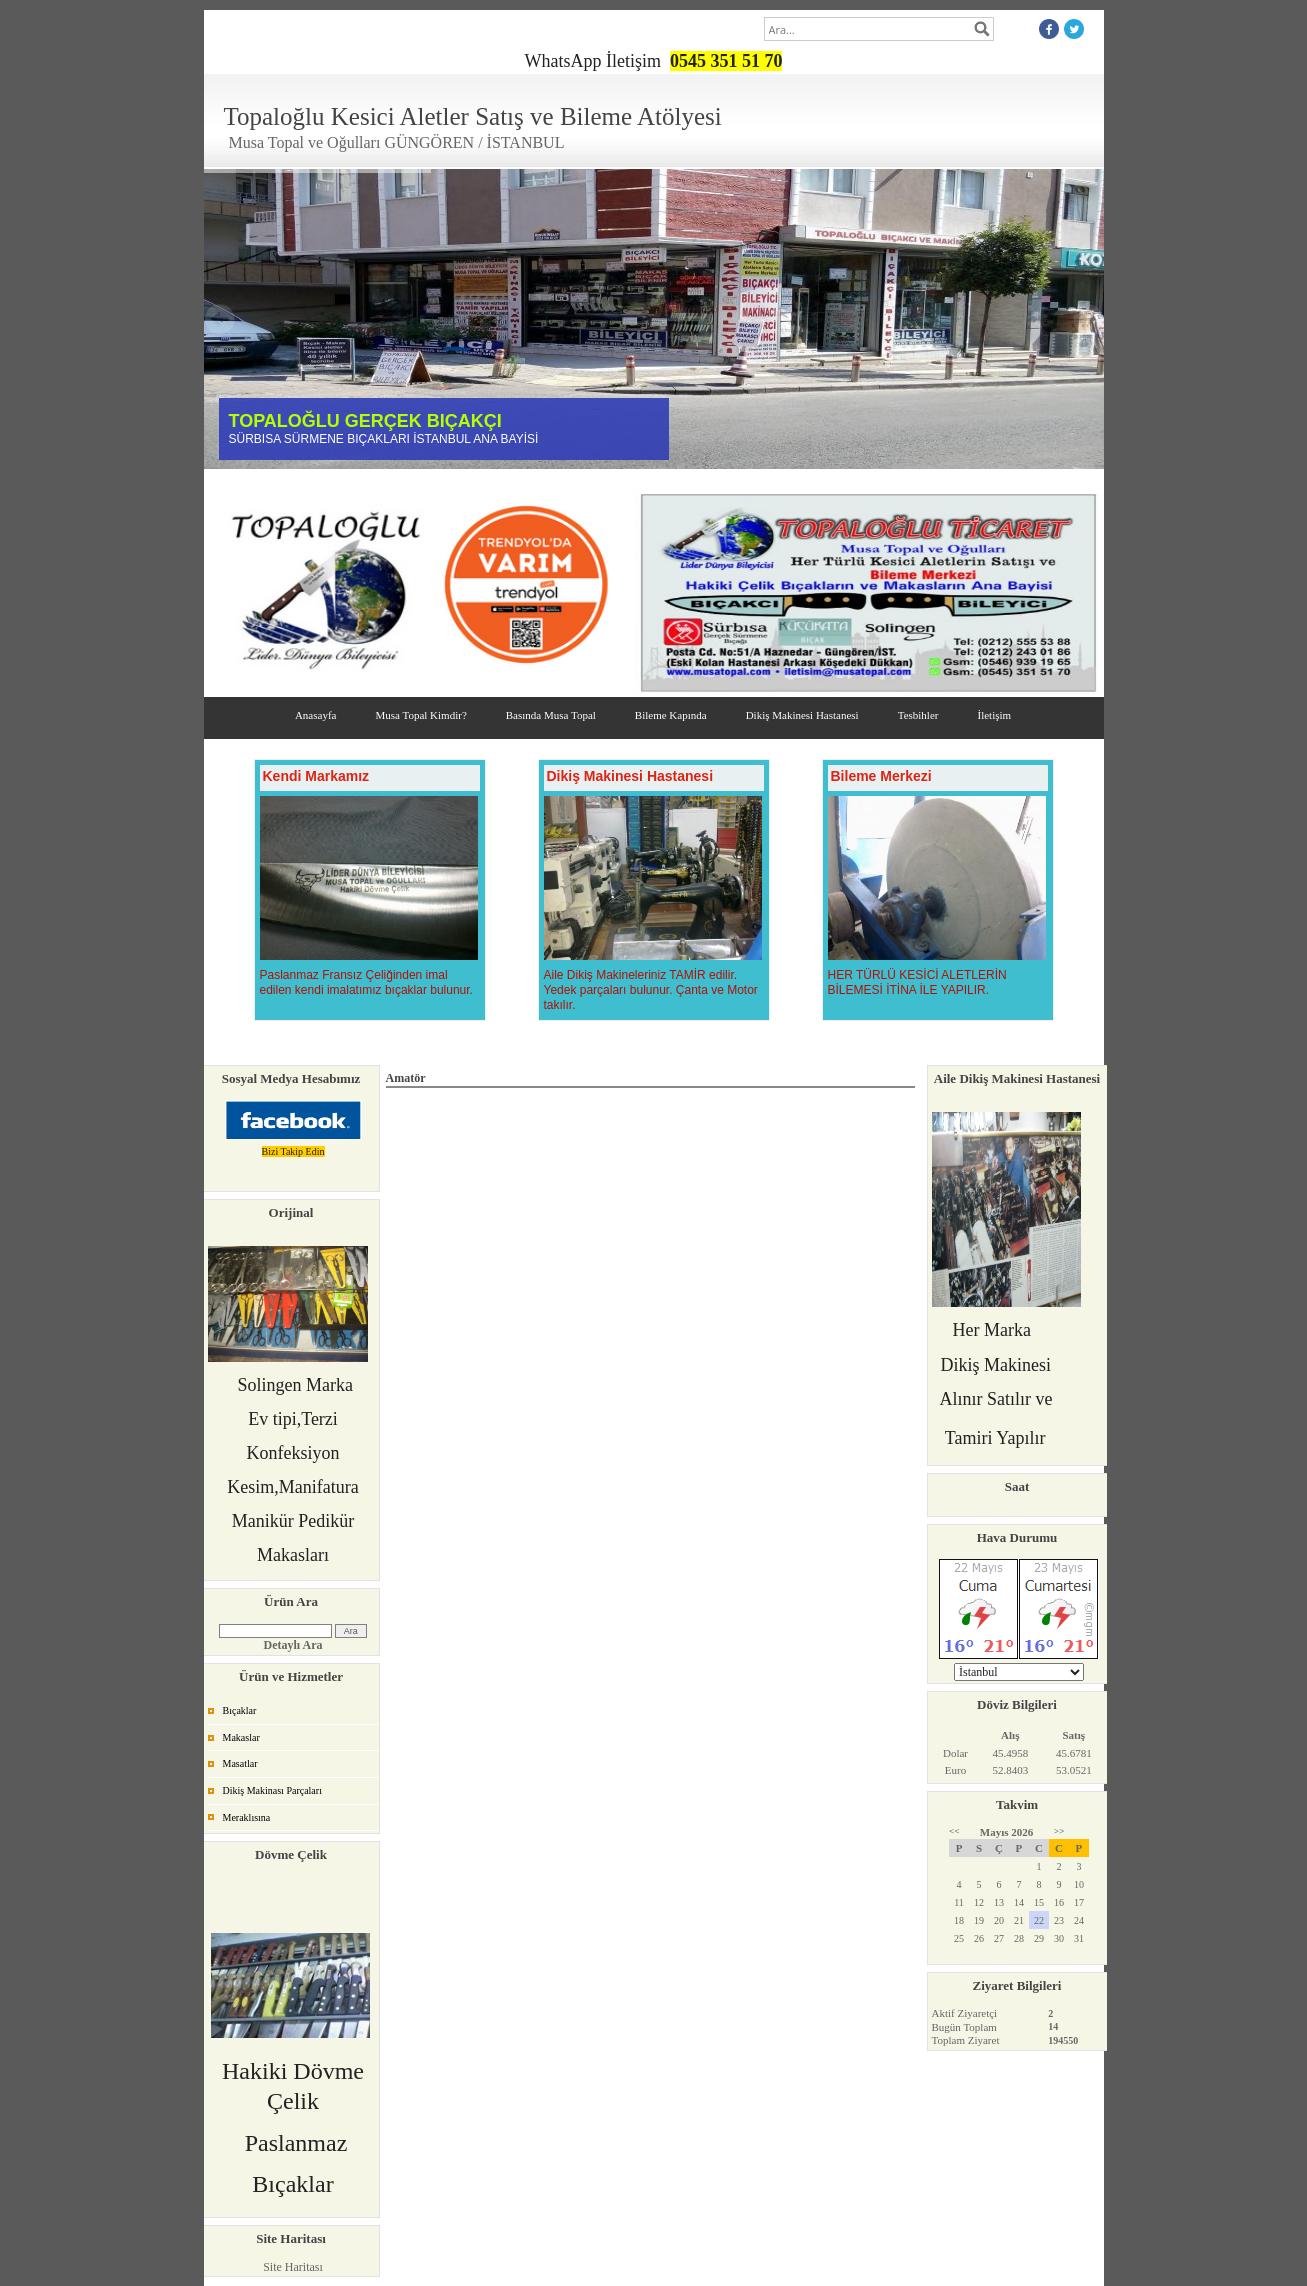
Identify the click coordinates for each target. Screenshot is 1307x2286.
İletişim (994, 715)
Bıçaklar (240, 1710)
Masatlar (240, 1763)
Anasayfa (316, 715)
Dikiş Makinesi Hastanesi (802, 715)
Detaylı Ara (293, 1645)
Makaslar (241, 1737)
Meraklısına (247, 1817)
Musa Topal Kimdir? (420, 715)
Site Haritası (293, 2267)
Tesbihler (918, 715)
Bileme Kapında (671, 715)
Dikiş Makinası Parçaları (272, 1790)
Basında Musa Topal (551, 715)
